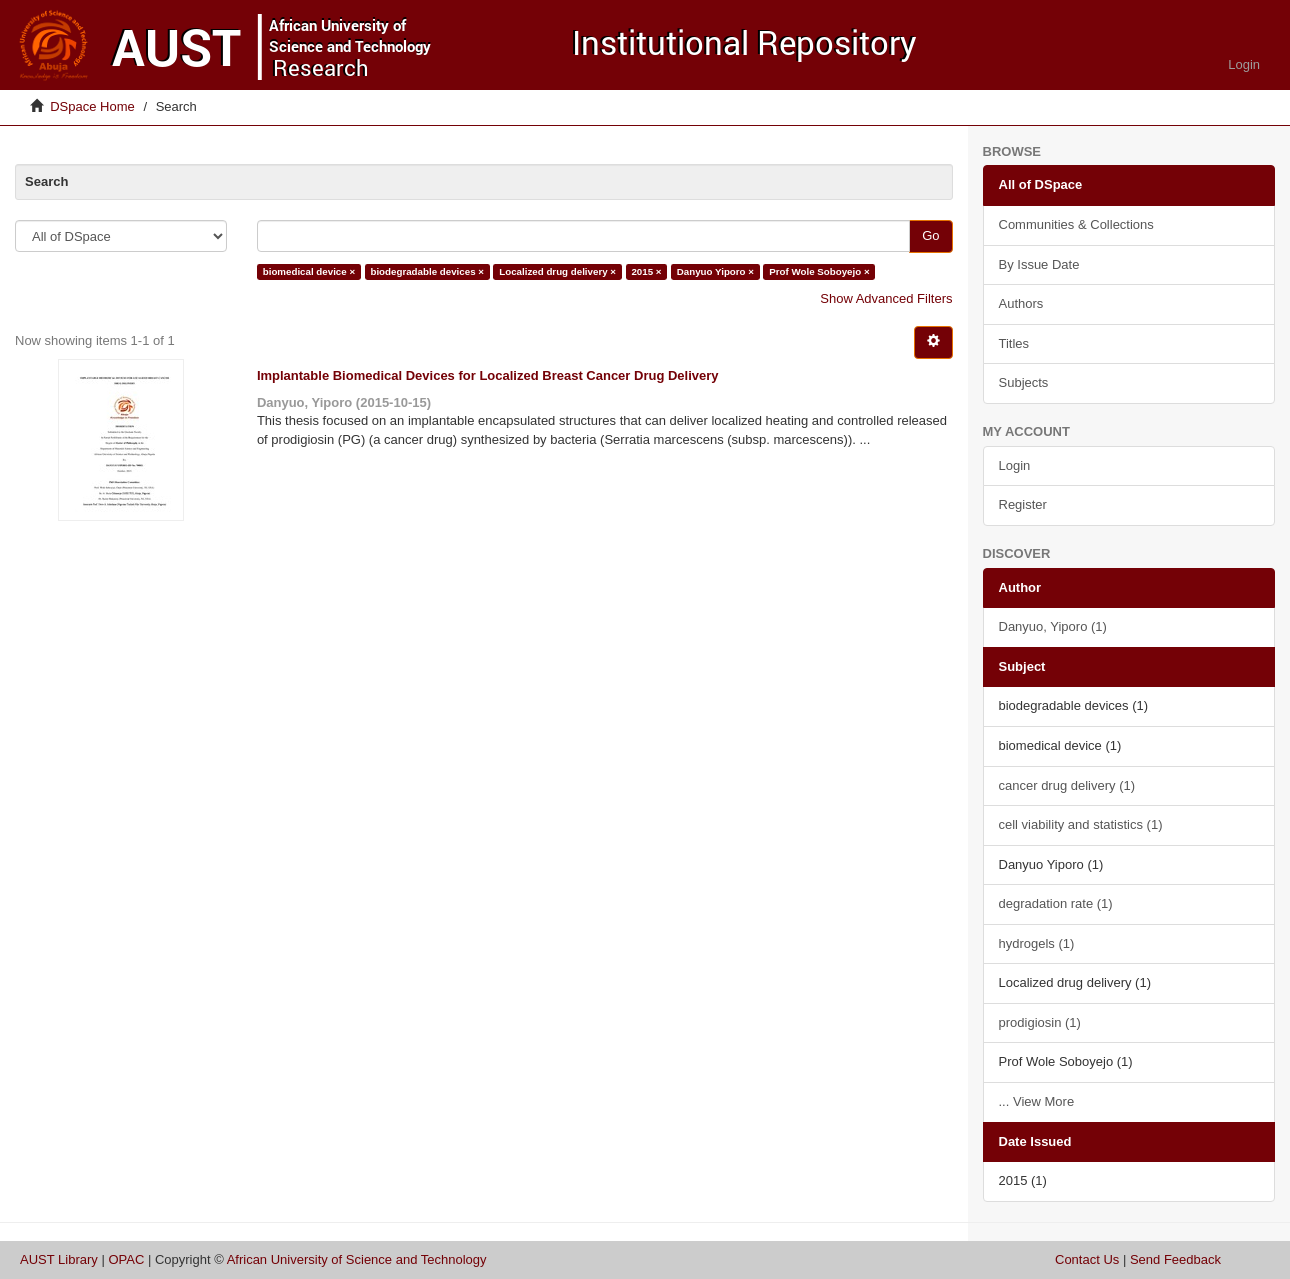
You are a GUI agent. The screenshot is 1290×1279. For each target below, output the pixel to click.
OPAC (126, 1259)
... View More (1037, 1101)
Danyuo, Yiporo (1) (1053, 626)
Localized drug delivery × (557, 271)
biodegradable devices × (427, 271)
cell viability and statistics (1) (1081, 824)
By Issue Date (1039, 264)
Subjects (1024, 382)
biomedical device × (309, 271)
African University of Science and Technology (357, 1259)
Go (930, 235)
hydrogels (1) (1037, 943)
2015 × (646, 271)
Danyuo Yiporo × (715, 271)
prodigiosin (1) (1040, 1022)
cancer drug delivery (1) (1067, 785)
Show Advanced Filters (886, 298)
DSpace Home (92, 106)
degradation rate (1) (1056, 903)
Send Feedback (1175, 1259)
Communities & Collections (1076, 224)
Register (1023, 504)
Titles (1014, 343)
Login (1015, 465)
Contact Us (1087, 1259)
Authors (1021, 303)
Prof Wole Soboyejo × (819, 271)
